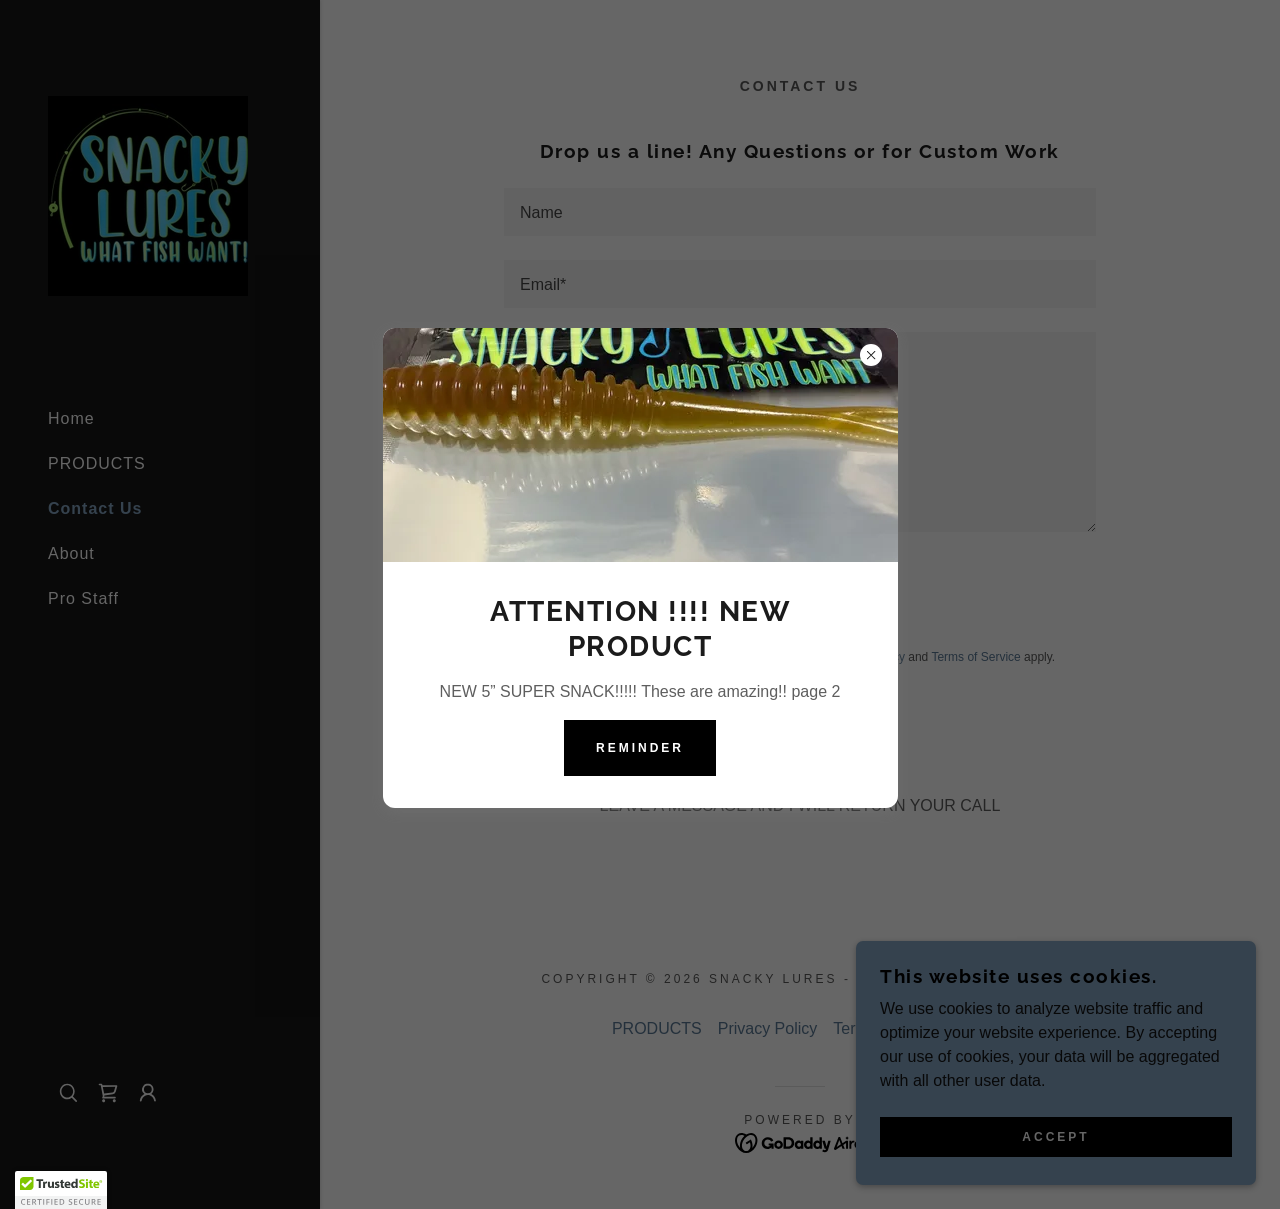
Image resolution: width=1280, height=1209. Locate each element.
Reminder (640, 748)
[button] (61, 1190)
